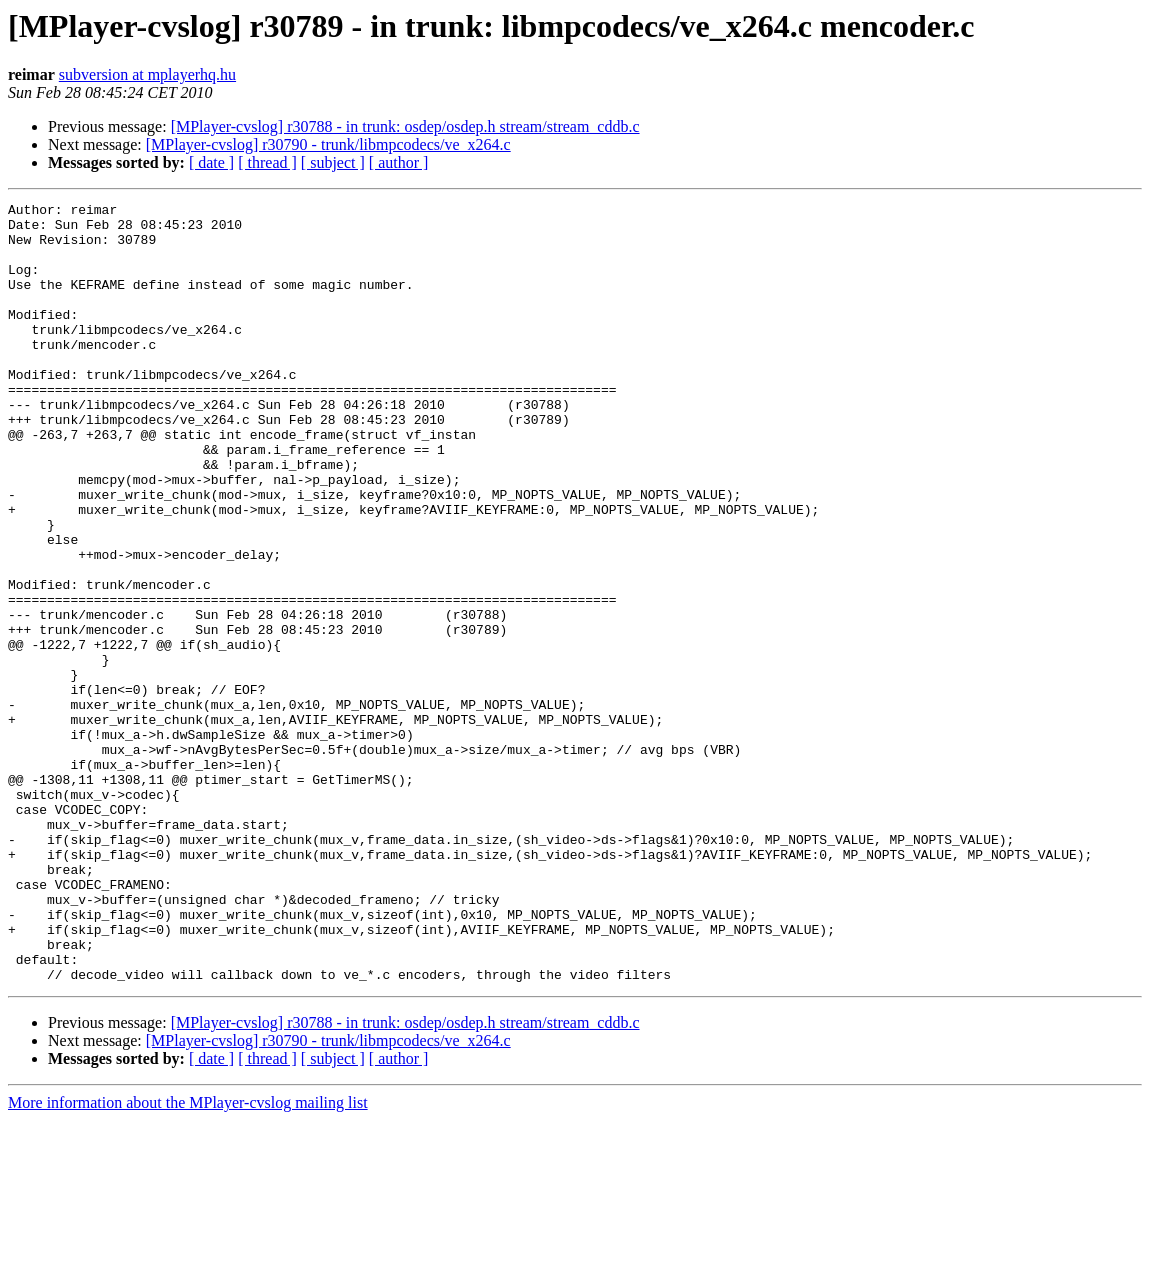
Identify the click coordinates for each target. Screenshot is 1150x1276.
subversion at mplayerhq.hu (147, 74)
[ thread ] (267, 162)
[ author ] (399, 162)
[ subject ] (333, 162)
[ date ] (211, 162)
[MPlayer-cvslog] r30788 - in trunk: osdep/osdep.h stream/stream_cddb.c (405, 126)
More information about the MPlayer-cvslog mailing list (188, 1258)
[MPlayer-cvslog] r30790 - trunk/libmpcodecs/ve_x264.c (328, 144)
